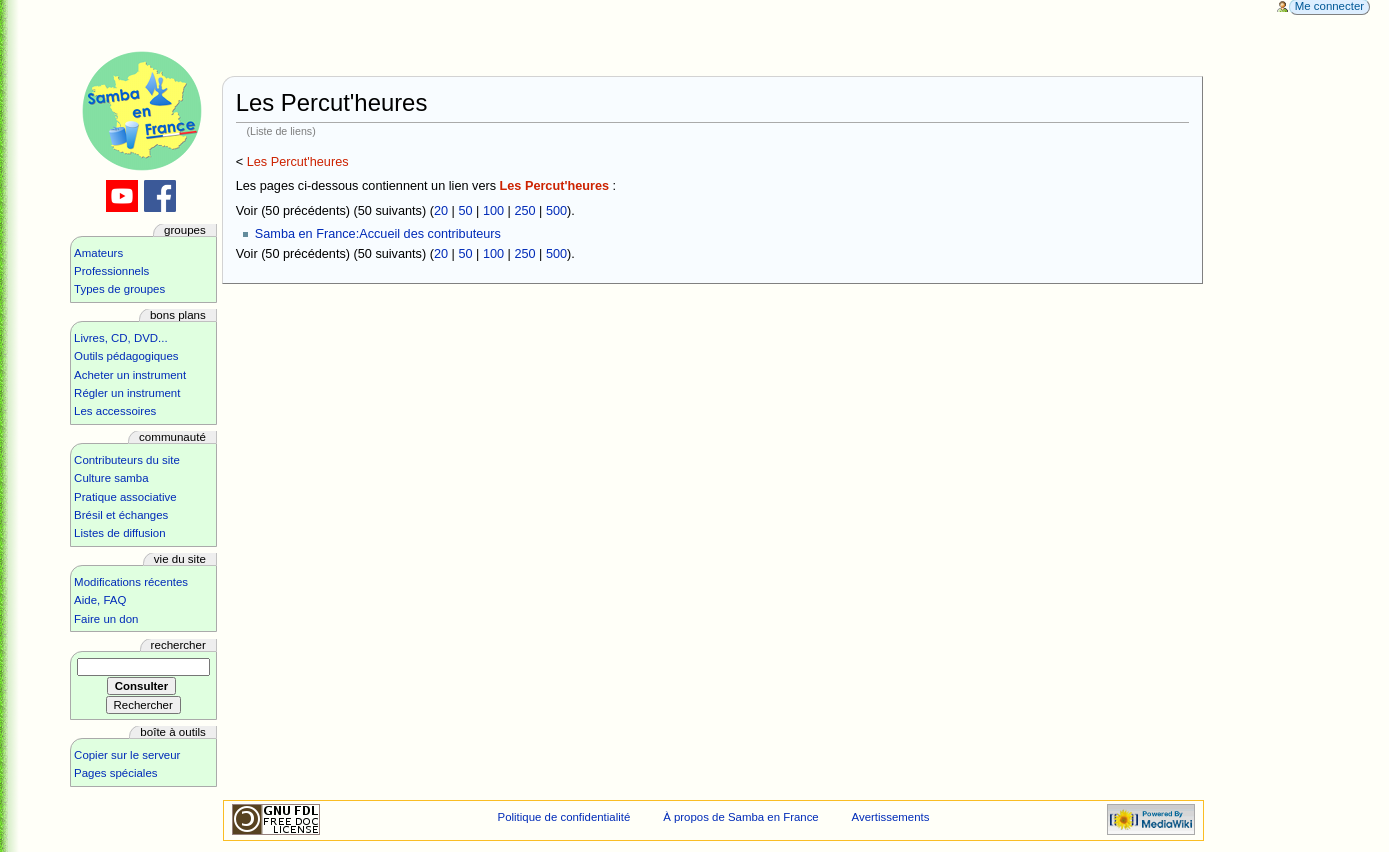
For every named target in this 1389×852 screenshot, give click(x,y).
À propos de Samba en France (741, 817)
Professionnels (111, 271)
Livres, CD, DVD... (121, 338)
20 (441, 211)
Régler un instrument (127, 393)
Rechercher (178, 645)
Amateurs (98, 253)
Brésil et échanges (121, 515)
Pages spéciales (115, 773)
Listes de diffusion (119, 533)
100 (493, 211)
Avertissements (891, 817)
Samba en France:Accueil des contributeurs (378, 234)
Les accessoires (115, 411)
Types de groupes (119, 289)
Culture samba (111, 478)
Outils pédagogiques (126, 356)
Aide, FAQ (100, 600)
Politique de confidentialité (564, 817)
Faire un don (106, 619)
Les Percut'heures (298, 162)
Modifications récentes (131, 582)
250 (524, 211)
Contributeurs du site (127, 460)
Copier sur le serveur (127, 755)
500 (556, 211)
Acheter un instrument (130, 375)
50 (465, 211)
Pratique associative (125, 497)
